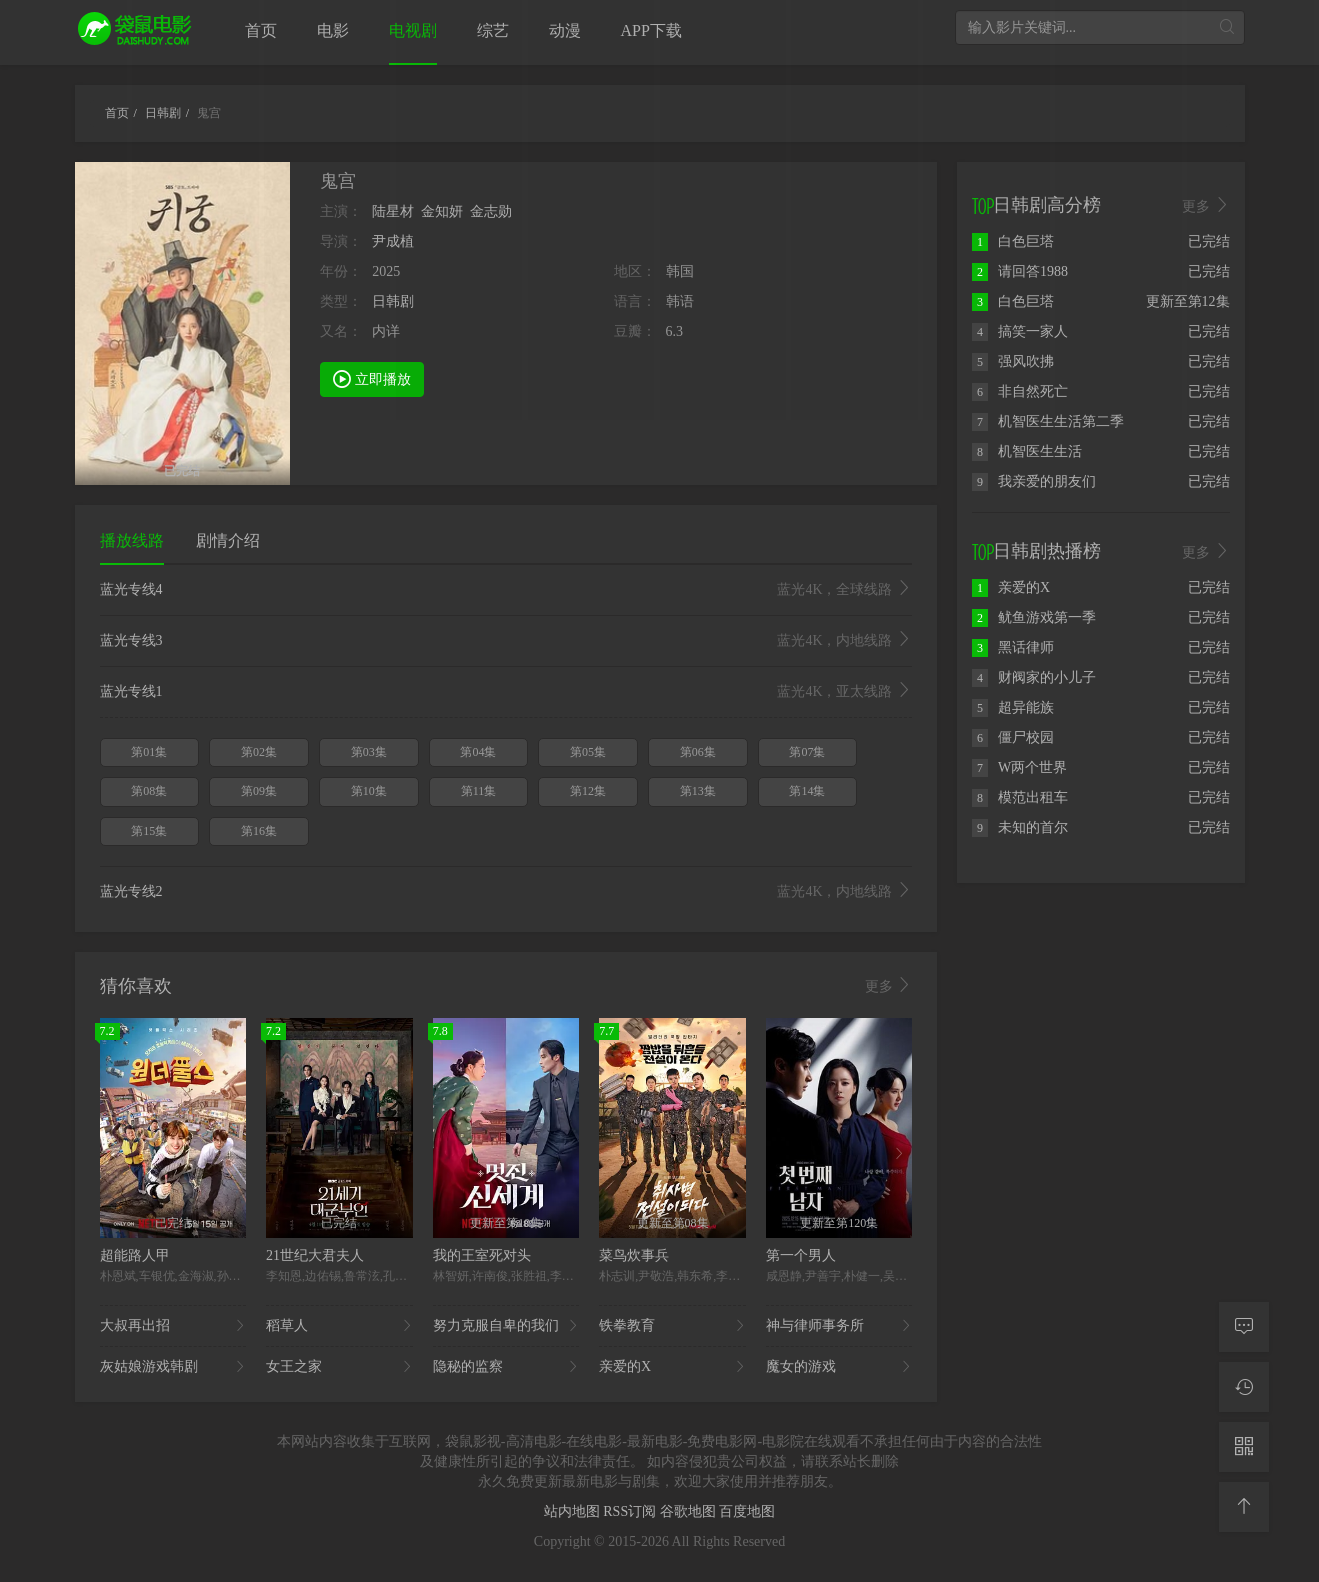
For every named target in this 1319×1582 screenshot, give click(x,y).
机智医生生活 (1027, 451)
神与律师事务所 (839, 1326)
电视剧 (413, 30)
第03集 (369, 752)
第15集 (149, 831)
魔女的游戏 (839, 1367)
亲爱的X (672, 1367)
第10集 (369, 791)
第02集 (259, 752)
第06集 (698, 752)
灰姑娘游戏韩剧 (173, 1367)
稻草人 (339, 1326)
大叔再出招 (173, 1326)
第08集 (149, 791)
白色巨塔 (1013, 241)
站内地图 (574, 1511)
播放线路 (132, 540)
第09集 (259, 791)
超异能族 (1013, 707)
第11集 (479, 791)
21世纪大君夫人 (315, 1255)
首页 (261, 30)
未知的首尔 (1020, 827)
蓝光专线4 (506, 590)
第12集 (588, 791)
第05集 (588, 752)
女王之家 (339, 1367)
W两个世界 (1019, 767)
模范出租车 (1020, 797)
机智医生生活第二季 (1048, 421)
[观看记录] (1244, 1387)
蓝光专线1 (506, 692)
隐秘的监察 (506, 1367)
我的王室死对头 (482, 1255)
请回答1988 (1020, 271)
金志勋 (491, 211)
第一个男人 (801, 1255)
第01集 (149, 752)
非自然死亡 (1020, 391)
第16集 (259, 831)
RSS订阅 (631, 1511)
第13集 (698, 791)
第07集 (807, 752)
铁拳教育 (672, 1326)
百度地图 (747, 1511)
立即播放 (372, 378)
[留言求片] (1244, 1327)
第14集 (807, 791)
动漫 (565, 30)
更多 (889, 986)
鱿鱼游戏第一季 (1034, 617)
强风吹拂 (1013, 361)
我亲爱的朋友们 (1034, 481)
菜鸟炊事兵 (634, 1255)
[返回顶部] (1244, 1507)
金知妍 (442, 211)
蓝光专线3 (506, 641)
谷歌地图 (690, 1511)
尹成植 (393, 241)
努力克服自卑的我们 (506, 1326)
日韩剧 (393, 301)
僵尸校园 (1013, 737)
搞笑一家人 (1020, 331)
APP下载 (651, 30)
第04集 (478, 752)
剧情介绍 (228, 540)
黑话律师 (1013, 647)
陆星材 (393, 211)
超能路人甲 (135, 1255)
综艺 (493, 30)
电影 (333, 30)
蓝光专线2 (506, 892)
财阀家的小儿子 (1034, 677)
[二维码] (1244, 1447)
